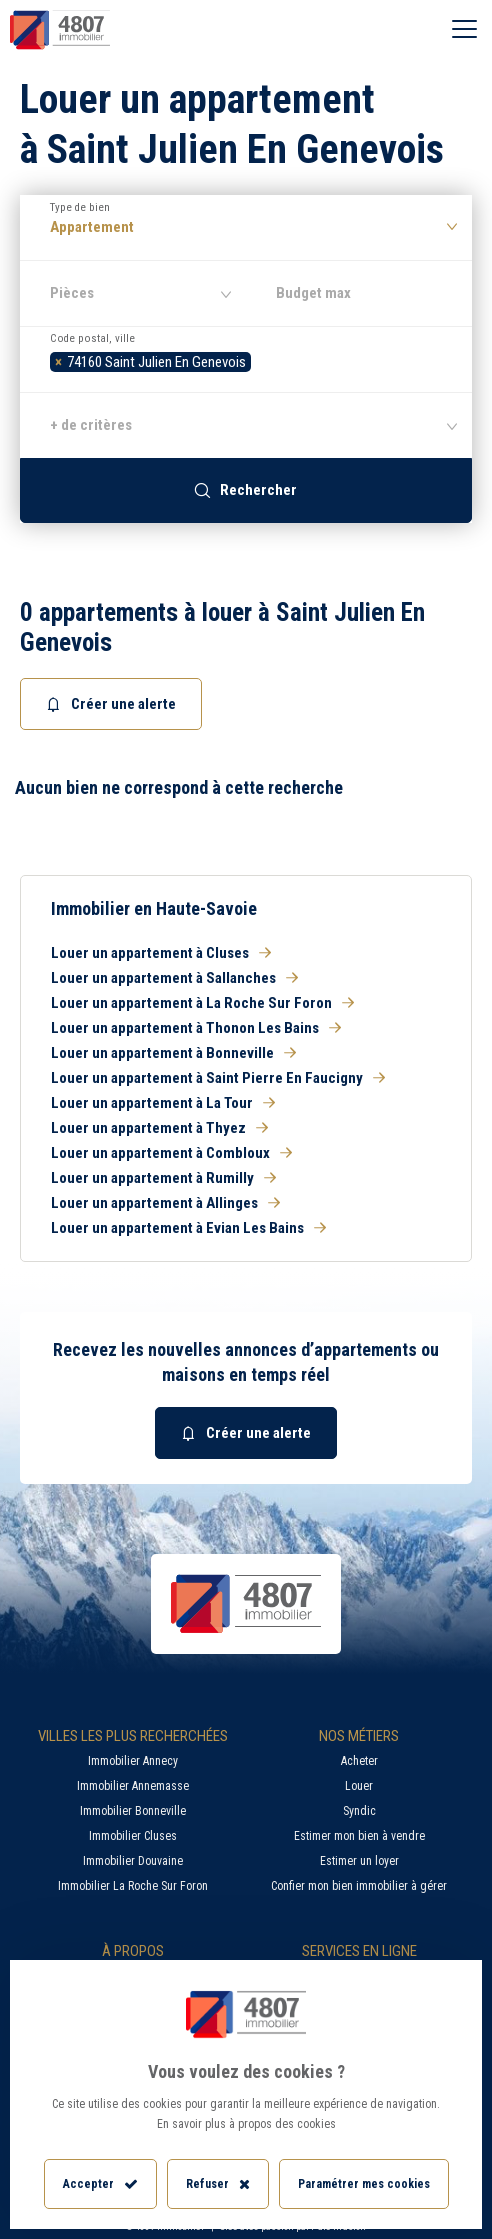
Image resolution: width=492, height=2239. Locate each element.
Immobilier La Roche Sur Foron (133, 1886)
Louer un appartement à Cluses (161, 953)
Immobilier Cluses (133, 1836)
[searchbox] (261, 359)
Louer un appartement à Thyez (159, 1128)
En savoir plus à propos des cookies (246, 2124)
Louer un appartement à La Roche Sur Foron (202, 1003)
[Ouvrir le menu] (464, 30)
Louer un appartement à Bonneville (173, 1053)
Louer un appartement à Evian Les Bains (188, 1228)
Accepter (100, 2184)
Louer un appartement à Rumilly (163, 1178)
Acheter (359, 1761)
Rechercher (246, 490)
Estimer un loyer (359, 1861)
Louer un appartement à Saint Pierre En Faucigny (218, 1078)
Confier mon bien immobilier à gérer (359, 1886)
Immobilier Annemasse (133, 1786)
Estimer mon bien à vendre (359, 1836)
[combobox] (246, 359)
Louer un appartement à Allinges (165, 1203)
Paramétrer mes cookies (364, 2184)
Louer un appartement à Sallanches (174, 978)
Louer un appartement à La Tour (163, 1103)
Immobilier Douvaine (133, 1861)
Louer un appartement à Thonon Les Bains (196, 1028)
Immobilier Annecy (133, 1761)
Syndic (359, 1811)
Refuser (218, 2184)
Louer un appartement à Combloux (171, 1153)
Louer (359, 1786)
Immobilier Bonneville (133, 1811)
